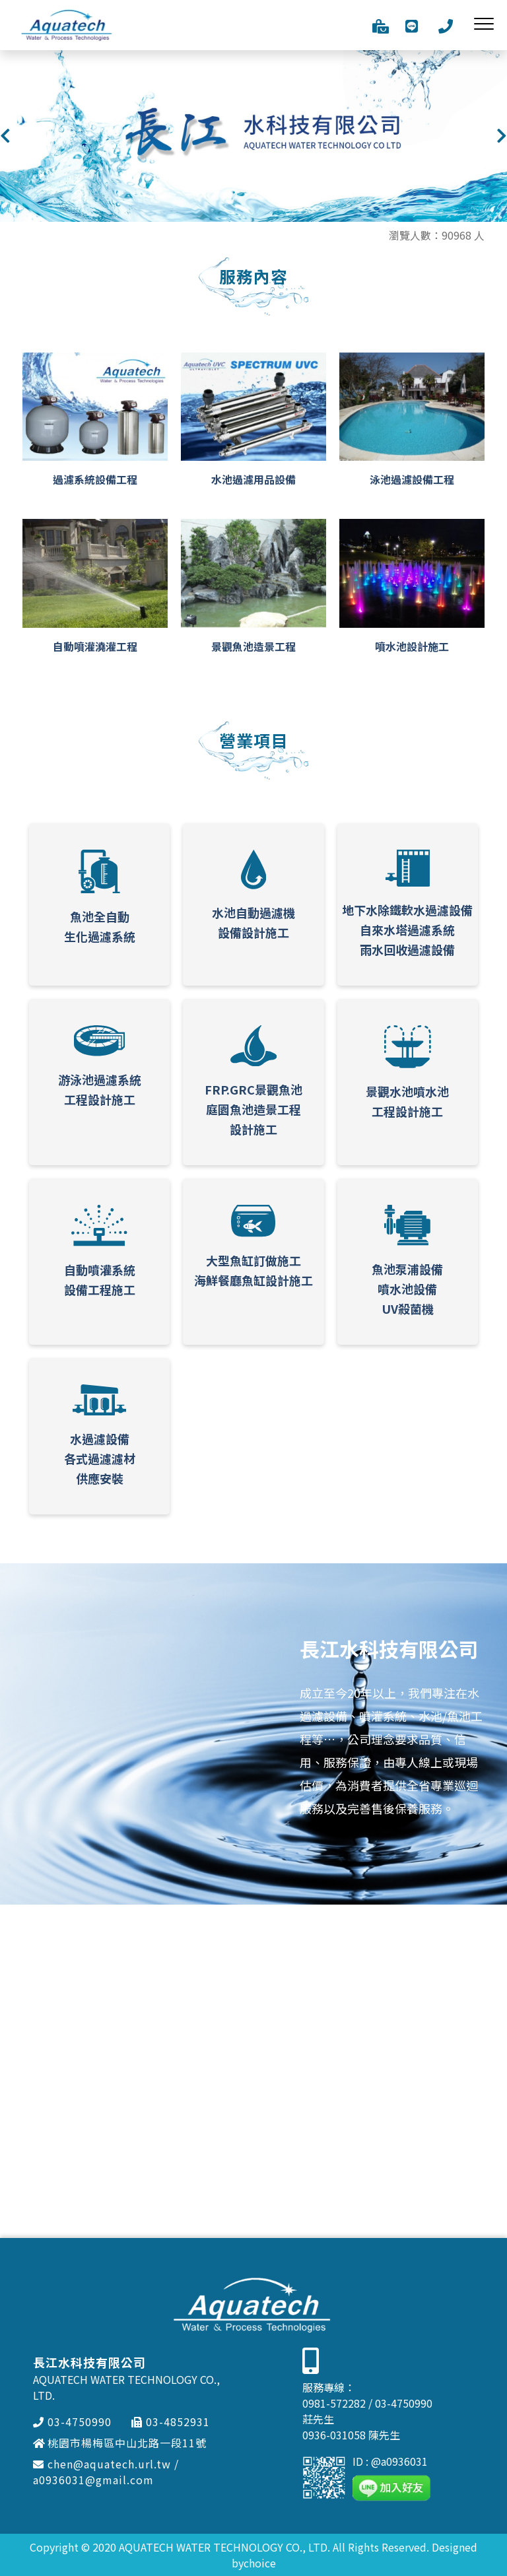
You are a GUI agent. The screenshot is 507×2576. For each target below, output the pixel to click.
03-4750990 (72, 2421)
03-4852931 (170, 2421)
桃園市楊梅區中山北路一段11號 (120, 2443)
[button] (5, 136)
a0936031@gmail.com (93, 2480)
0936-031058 (334, 2435)
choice (260, 2563)
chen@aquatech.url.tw (102, 2464)
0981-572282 (334, 2403)
